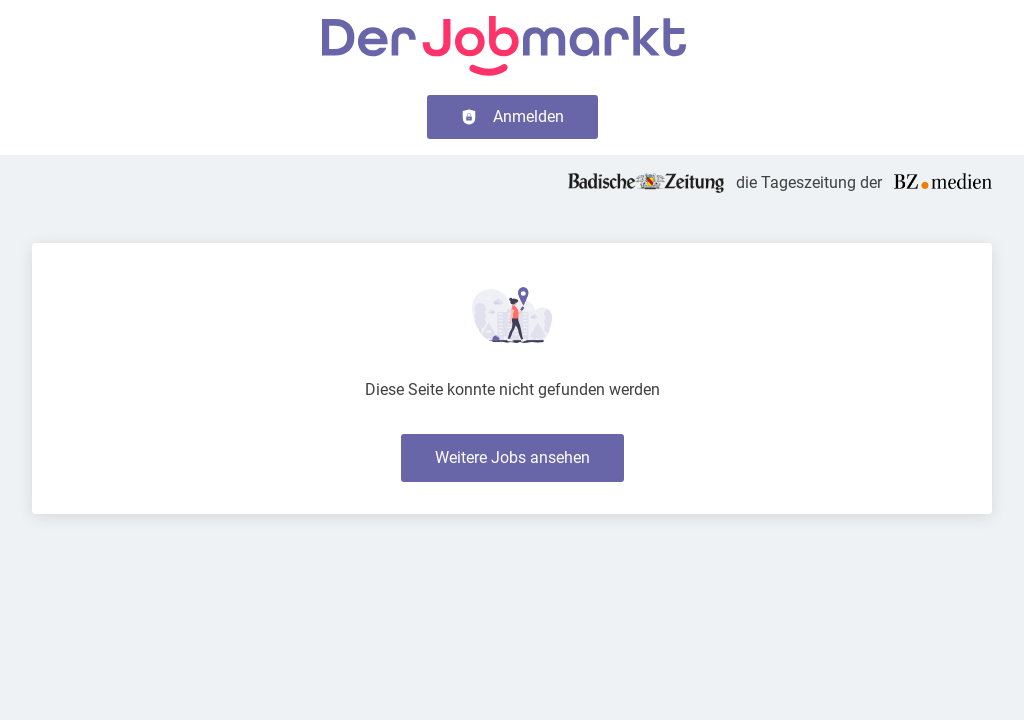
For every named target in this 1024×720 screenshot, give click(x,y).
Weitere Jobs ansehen (512, 457)
